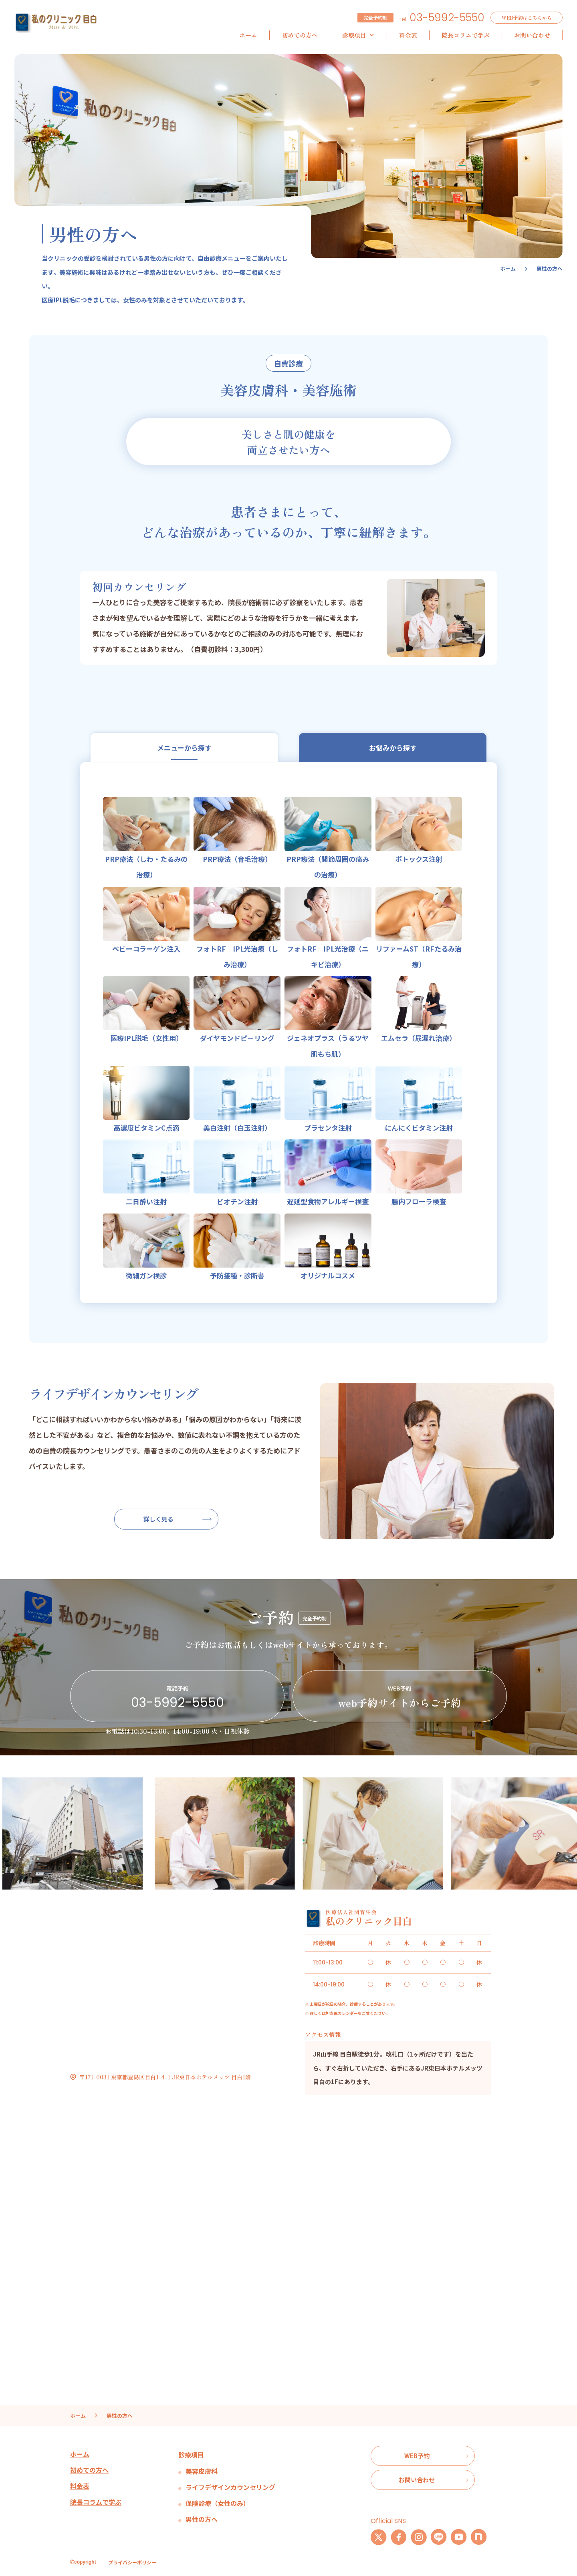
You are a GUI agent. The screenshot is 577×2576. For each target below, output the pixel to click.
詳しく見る (158, 1519)
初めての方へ (300, 35)
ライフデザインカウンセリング (230, 2487)
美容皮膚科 (202, 2471)
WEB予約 (417, 2455)
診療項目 (358, 35)
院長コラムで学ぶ (466, 35)
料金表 (408, 35)
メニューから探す (184, 748)
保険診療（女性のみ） (218, 2503)
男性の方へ (202, 2519)
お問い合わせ (532, 35)
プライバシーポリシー (132, 2562)
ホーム (248, 35)
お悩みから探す (393, 748)
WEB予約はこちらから (527, 17)
